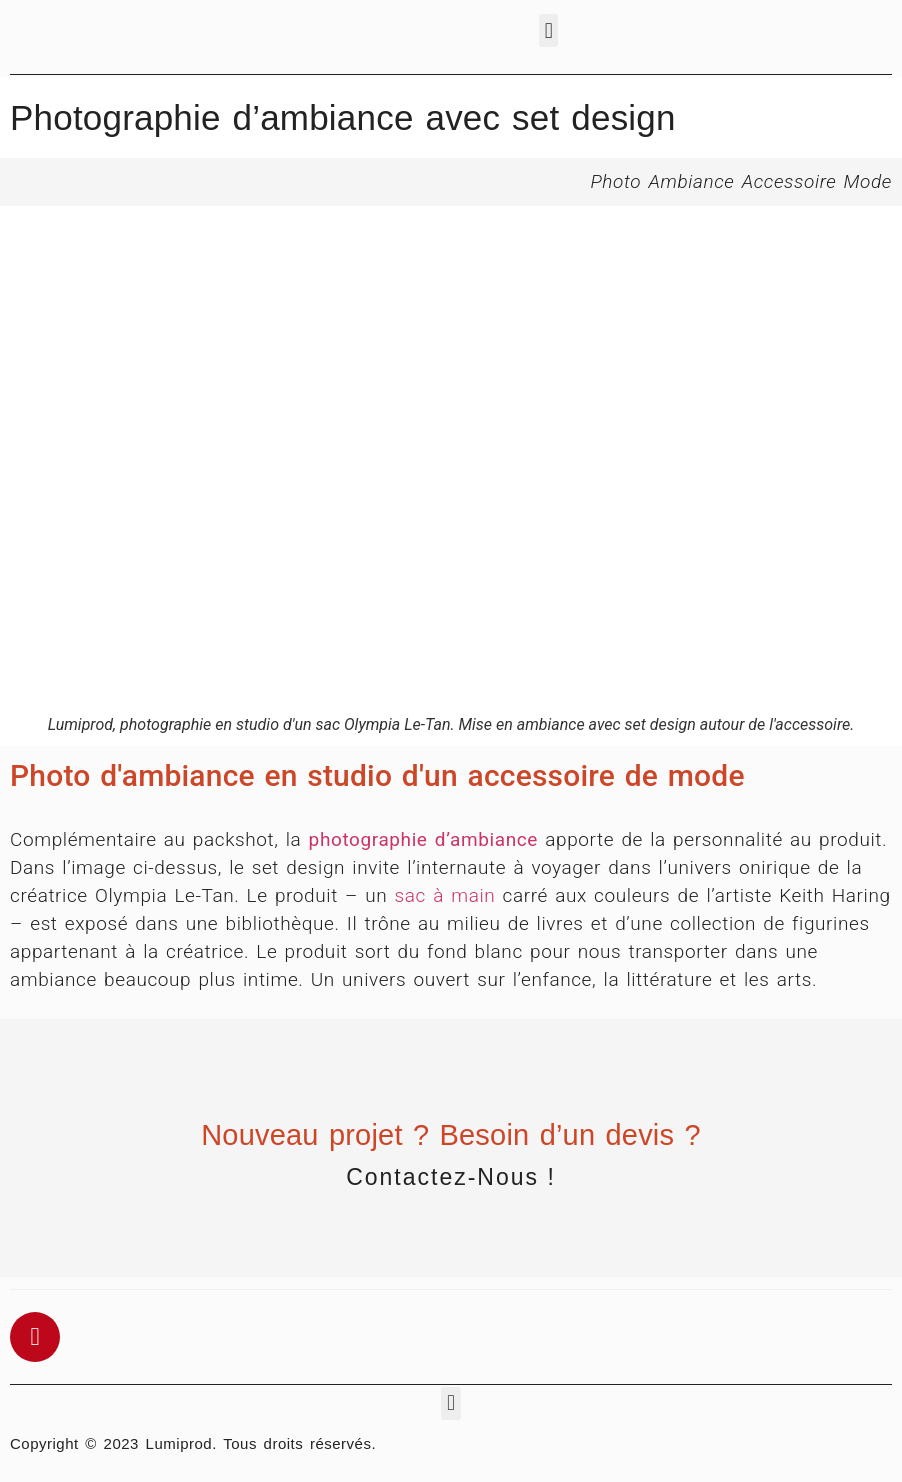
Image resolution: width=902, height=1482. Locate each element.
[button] (548, 30)
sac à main (445, 895)
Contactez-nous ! (451, 1177)
